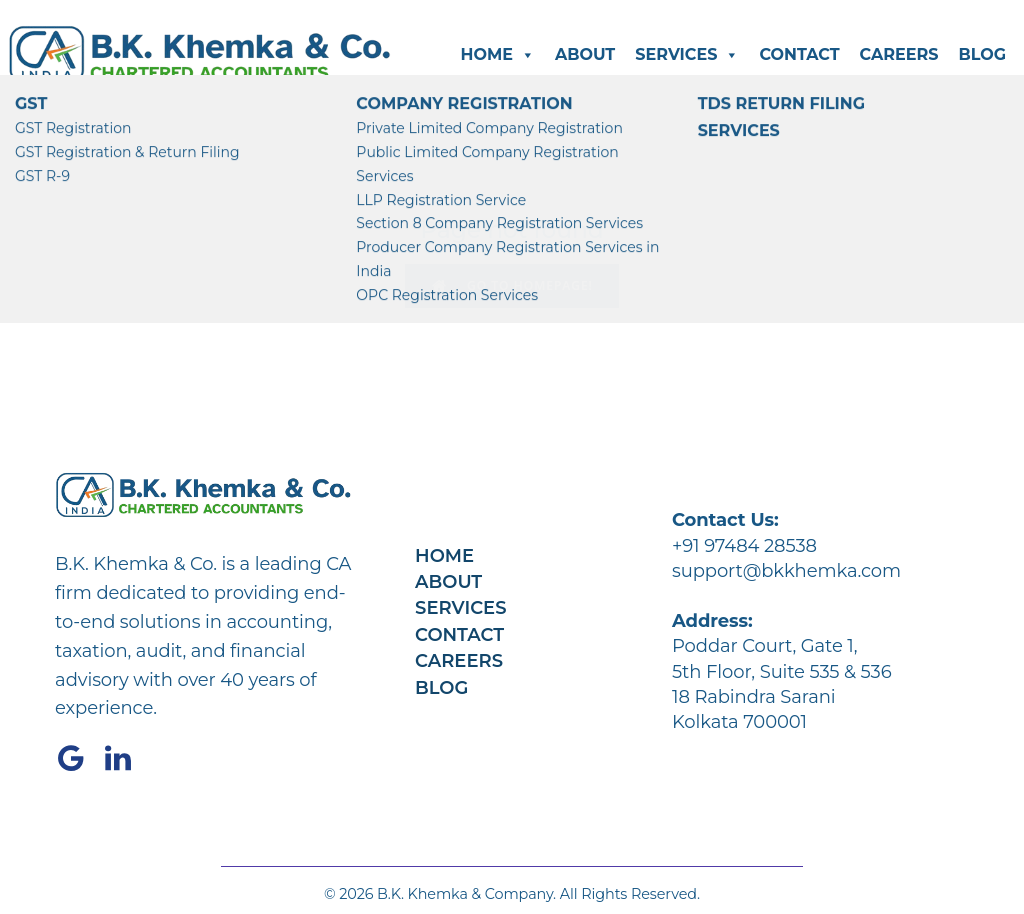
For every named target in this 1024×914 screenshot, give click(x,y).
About (585, 54)
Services (687, 55)
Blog (982, 54)
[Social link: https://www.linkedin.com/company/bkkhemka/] (125, 759)
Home (497, 55)
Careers (899, 54)
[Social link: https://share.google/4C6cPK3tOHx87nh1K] (78, 759)
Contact (799, 54)
